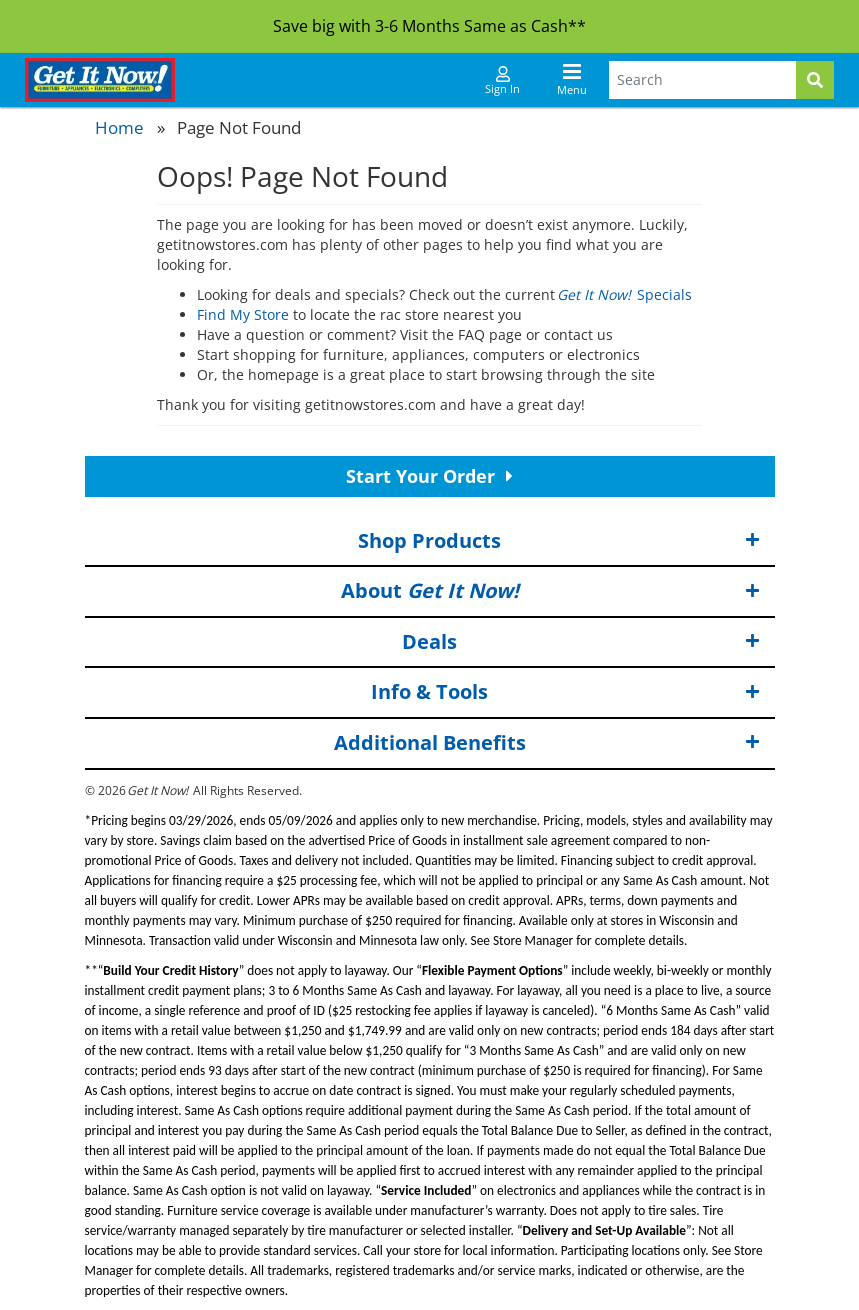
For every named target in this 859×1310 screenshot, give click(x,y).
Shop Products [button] (559, 541)
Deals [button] (581, 642)
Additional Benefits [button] (547, 743)
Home (119, 127)
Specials (625, 294)
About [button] (550, 591)
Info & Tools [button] (565, 692)
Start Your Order (429, 476)
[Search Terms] (702, 80)
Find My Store (243, 314)
